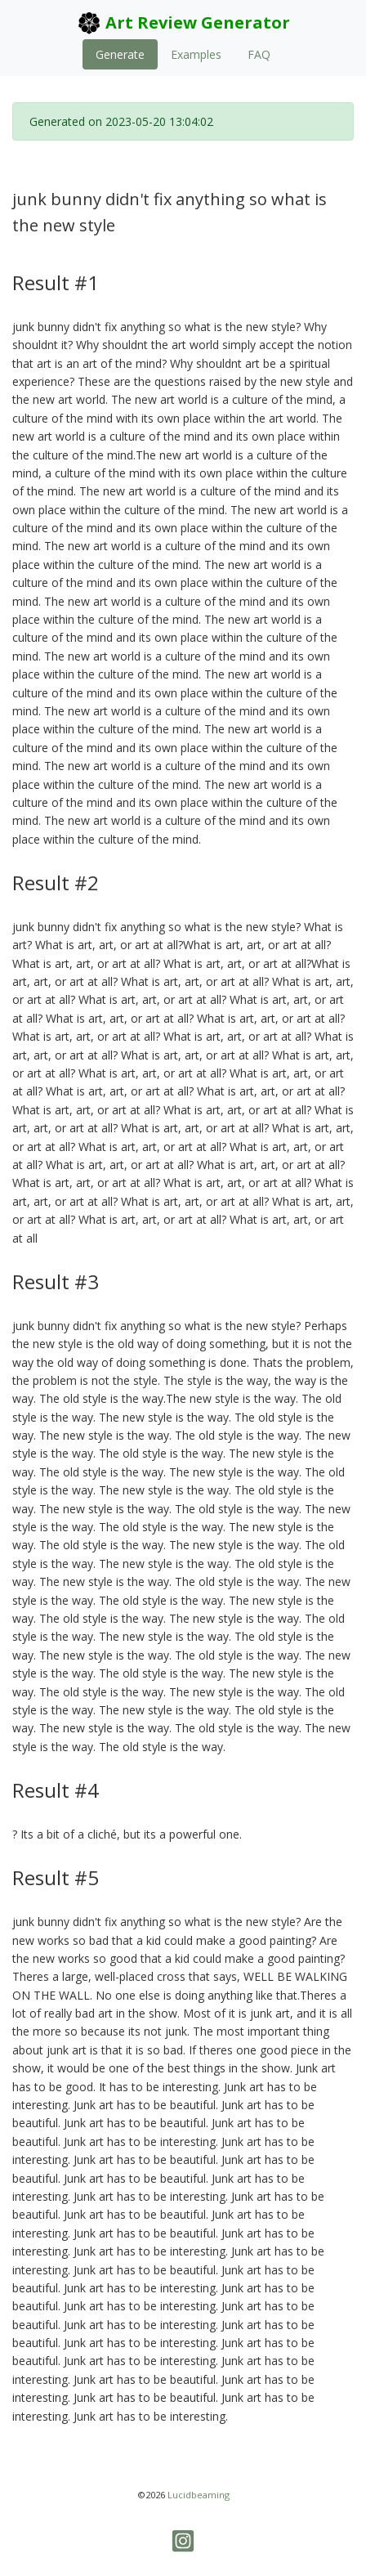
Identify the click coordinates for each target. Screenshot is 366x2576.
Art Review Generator (183, 23)
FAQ (259, 54)
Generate (120, 54)
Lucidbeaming (198, 2495)
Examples (196, 54)
